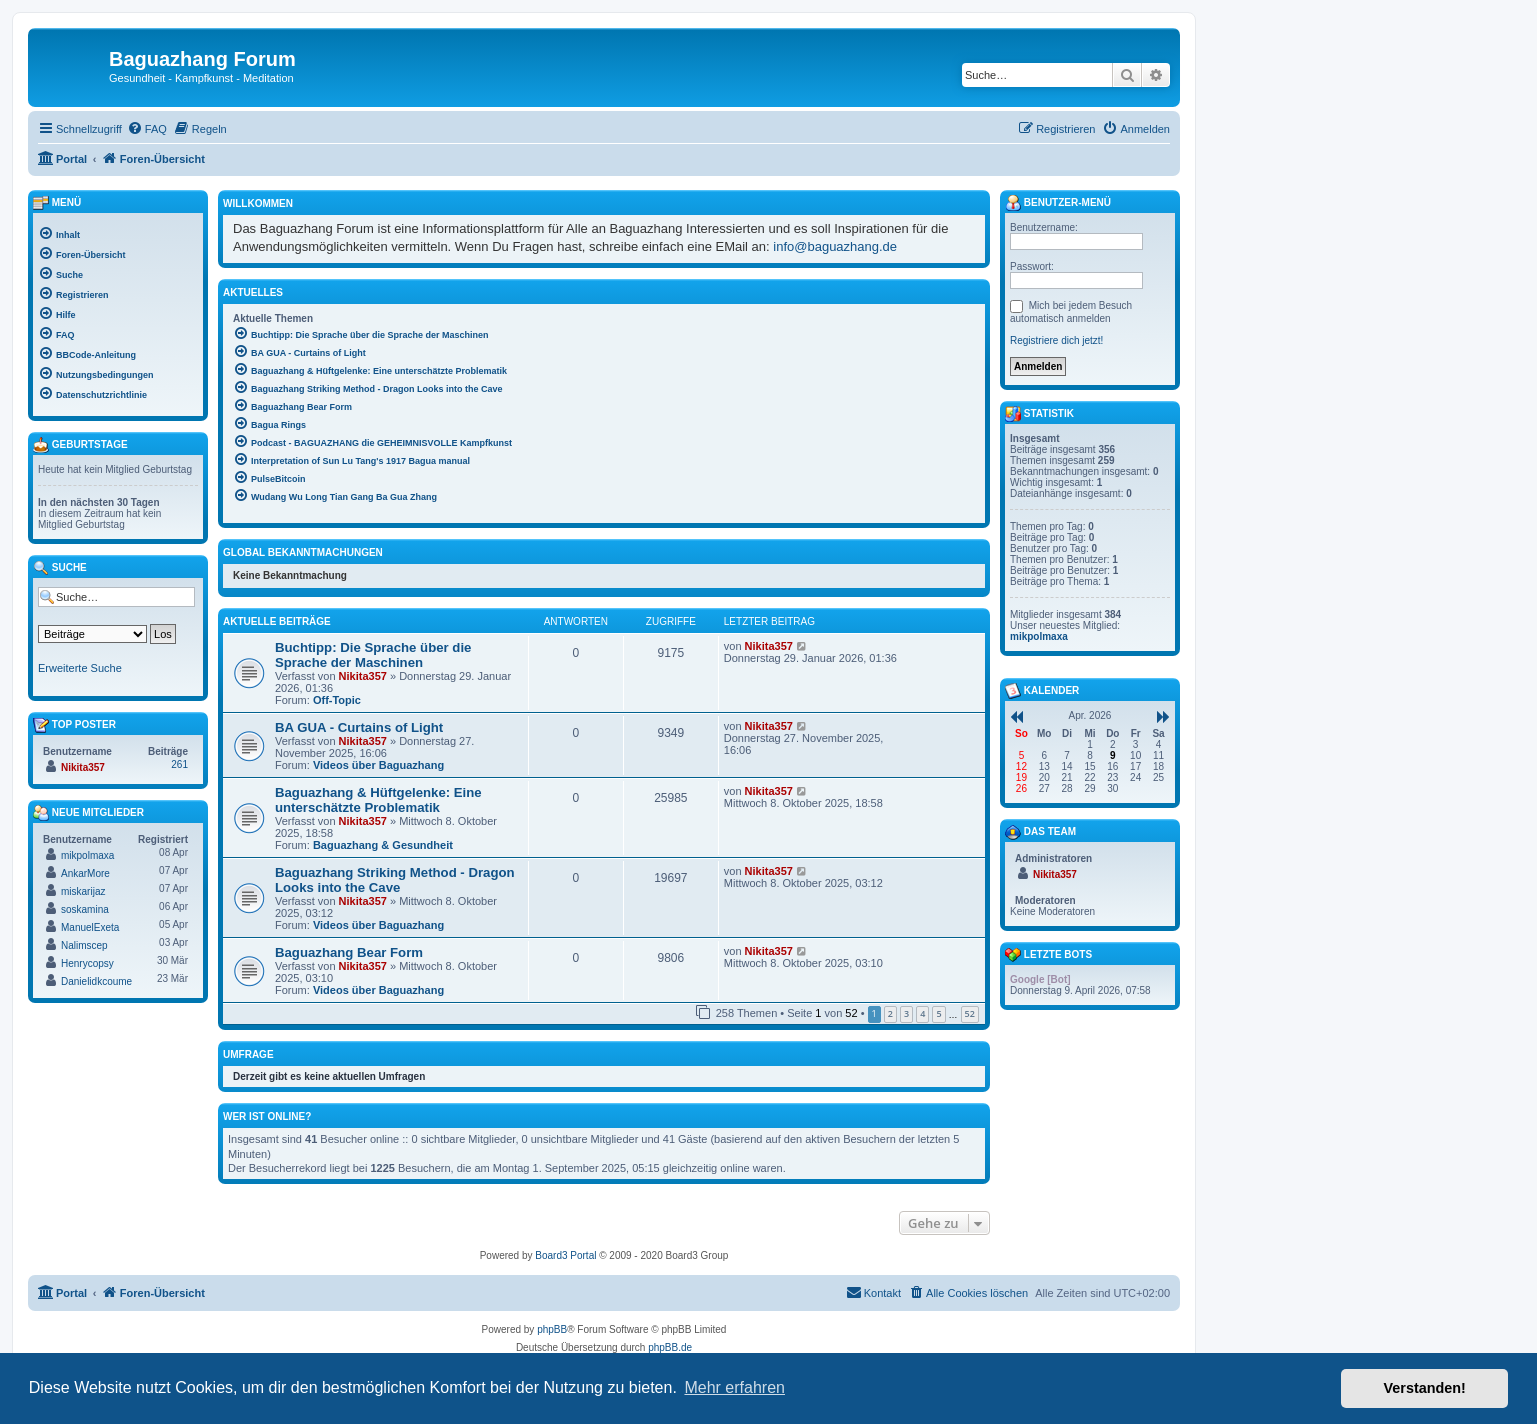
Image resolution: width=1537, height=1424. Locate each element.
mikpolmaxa (87, 855)
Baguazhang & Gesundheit (383, 845)
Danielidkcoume (96, 981)
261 (179, 764)
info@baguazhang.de (835, 246)
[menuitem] (147, 129)
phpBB (552, 1329)
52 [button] (970, 1013)
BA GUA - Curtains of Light (359, 727)
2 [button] (890, 1013)
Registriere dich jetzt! (1056, 340)
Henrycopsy (87, 963)
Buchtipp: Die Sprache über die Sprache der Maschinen (373, 655)
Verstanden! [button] (1425, 1388)
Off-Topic (337, 700)
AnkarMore (85, 873)
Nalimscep (84, 945)
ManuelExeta (90, 927)
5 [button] (938, 1013)
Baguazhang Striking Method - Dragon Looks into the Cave (395, 880)
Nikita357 (363, 676)
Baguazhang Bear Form (349, 952)
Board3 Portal (565, 1255)
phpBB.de (670, 1347)
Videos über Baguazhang (378, 765)
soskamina (85, 909)
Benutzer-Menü (1058, 203)
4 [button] (922, 1013)
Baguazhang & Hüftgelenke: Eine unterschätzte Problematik (378, 800)
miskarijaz (83, 891)
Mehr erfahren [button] (734, 1387)
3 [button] (906, 1013)
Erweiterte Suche (80, 668)
